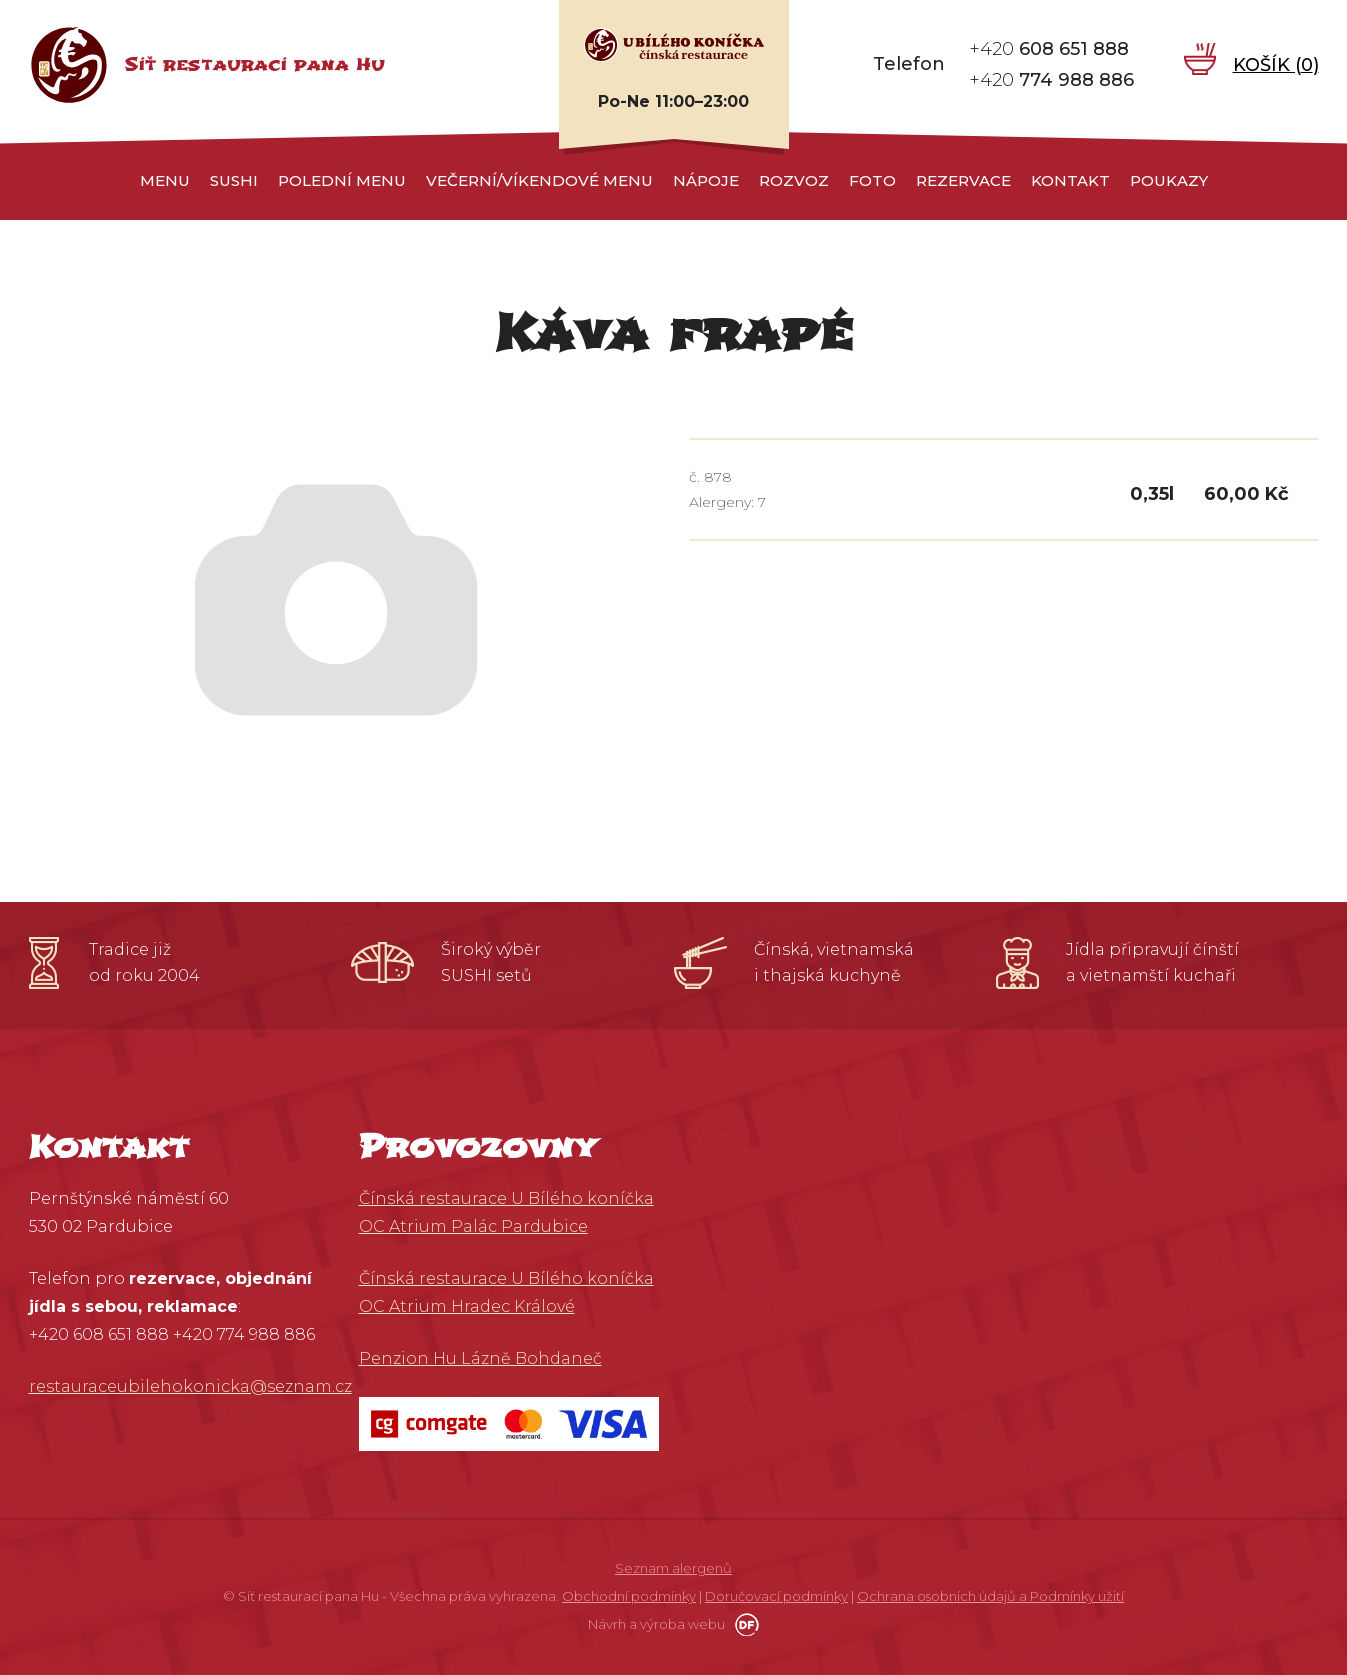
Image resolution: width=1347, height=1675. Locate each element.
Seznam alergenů (673, 1568)
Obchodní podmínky (629, 1596)
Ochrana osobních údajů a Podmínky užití (990, 1596)
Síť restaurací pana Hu (254, 64)
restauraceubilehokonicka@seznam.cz (190, 1386)
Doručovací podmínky (776, 1596)
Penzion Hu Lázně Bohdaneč (480, 1358)
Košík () (1276, 64)
